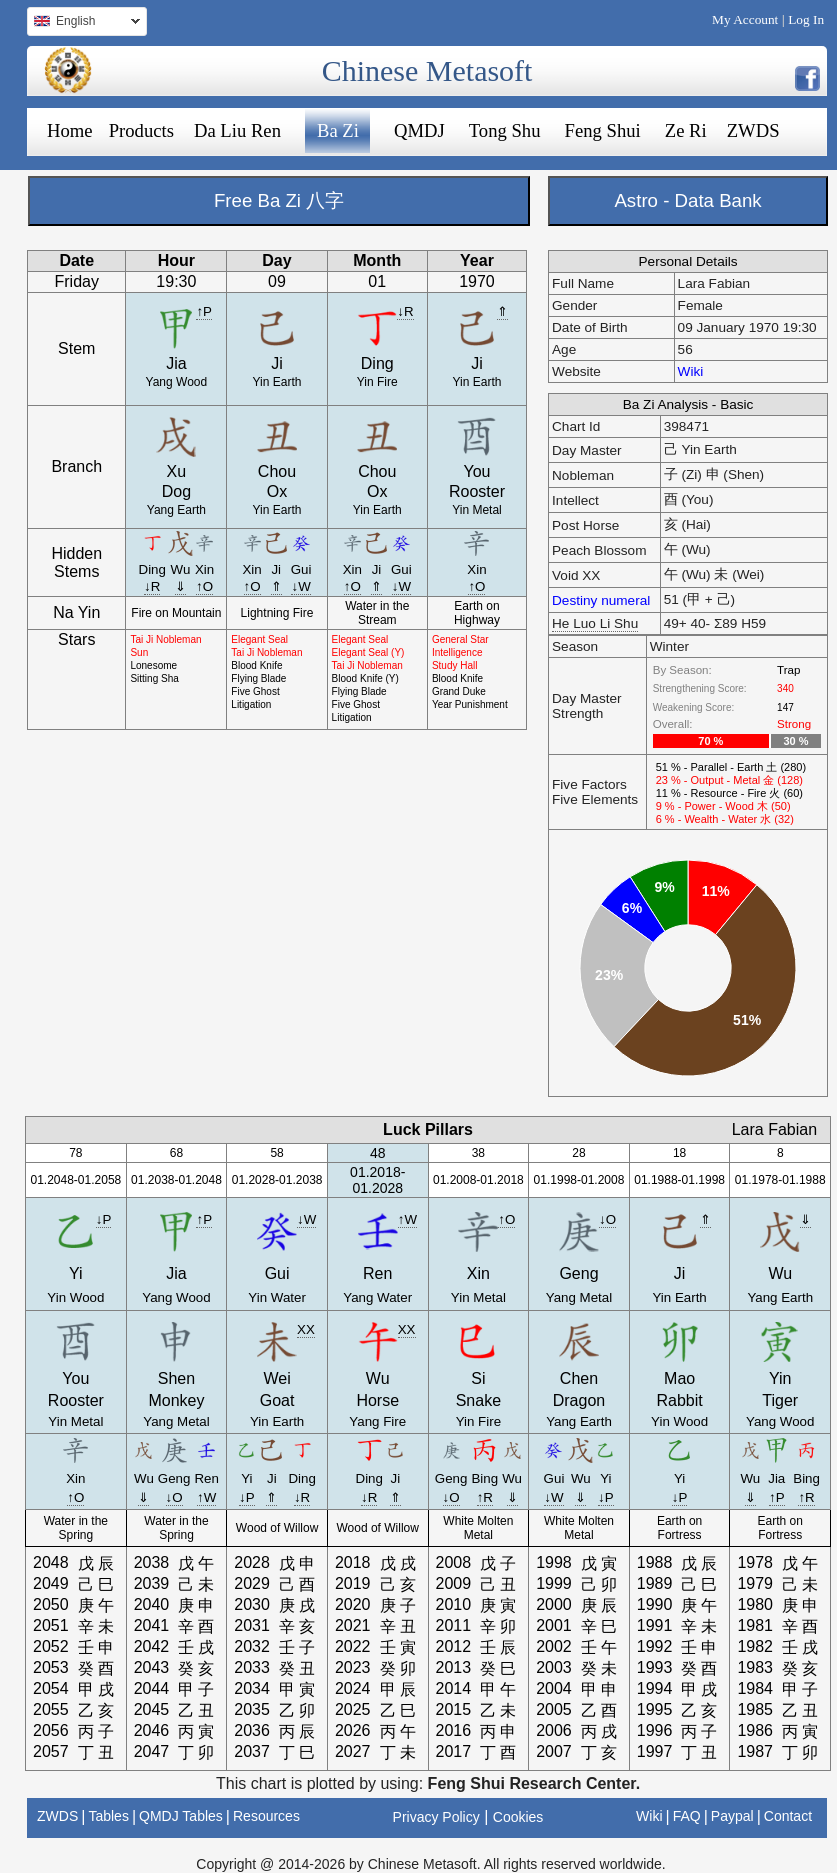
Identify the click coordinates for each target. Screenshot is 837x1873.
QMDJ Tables (181, 1816)
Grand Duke (459, 691)
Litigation (251, 704)
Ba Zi (338, 130)
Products (141, 130)
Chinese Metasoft (427, 70)
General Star (460, 639)
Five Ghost (255, 691)
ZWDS (753, 130)
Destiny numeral (601, 600)
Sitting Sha (154, 678)
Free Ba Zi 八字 (279, 200)
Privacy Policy (436, 1817)
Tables (108, 1816)
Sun (139, 652)
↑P (204, 311)
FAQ (687, 1816)
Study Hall (455, 665)
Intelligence (457, 652)
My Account (745, 19)
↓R (405, 311)
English (83, 23)
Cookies (518, 1817)
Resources (266, 1816)
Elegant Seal (259, 639)
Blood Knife (256, 665)
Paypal (732, 1816)
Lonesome (153, 665)
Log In (806, 19)
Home (70, 130)
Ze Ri (686, 130)
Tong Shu (505, 130)
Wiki (691, 371)
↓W (300, 586)
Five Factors (589, 784)
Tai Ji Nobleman (165, 639)
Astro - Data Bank (687, 200)
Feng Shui (603, 130)
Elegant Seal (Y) (368, 652)
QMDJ (419, 130)
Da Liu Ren (237, 130)
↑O (204, 586)
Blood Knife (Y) (365, 678)
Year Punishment (470, 704)
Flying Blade (258, 678)
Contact (788, 1816)
